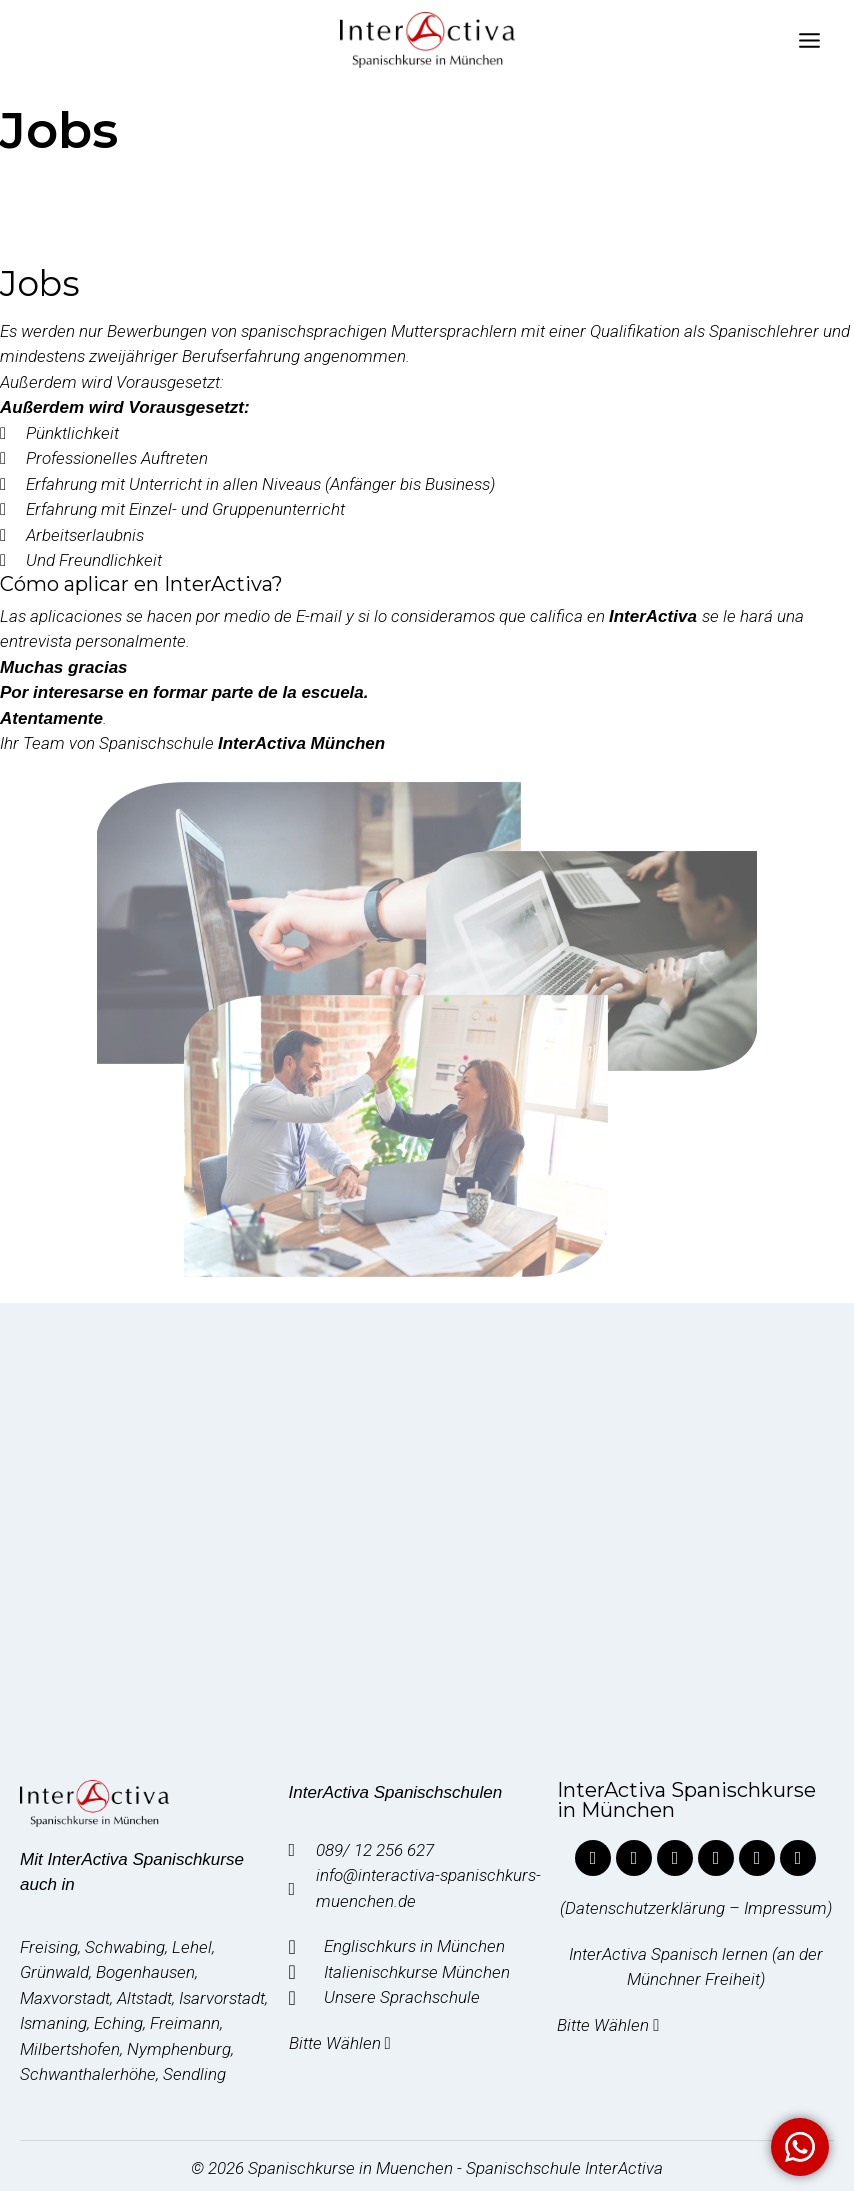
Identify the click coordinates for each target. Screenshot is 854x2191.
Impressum (785, 1908)
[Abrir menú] (809, 40)
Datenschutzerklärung (645, 1908)
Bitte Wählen (342, 2043)
